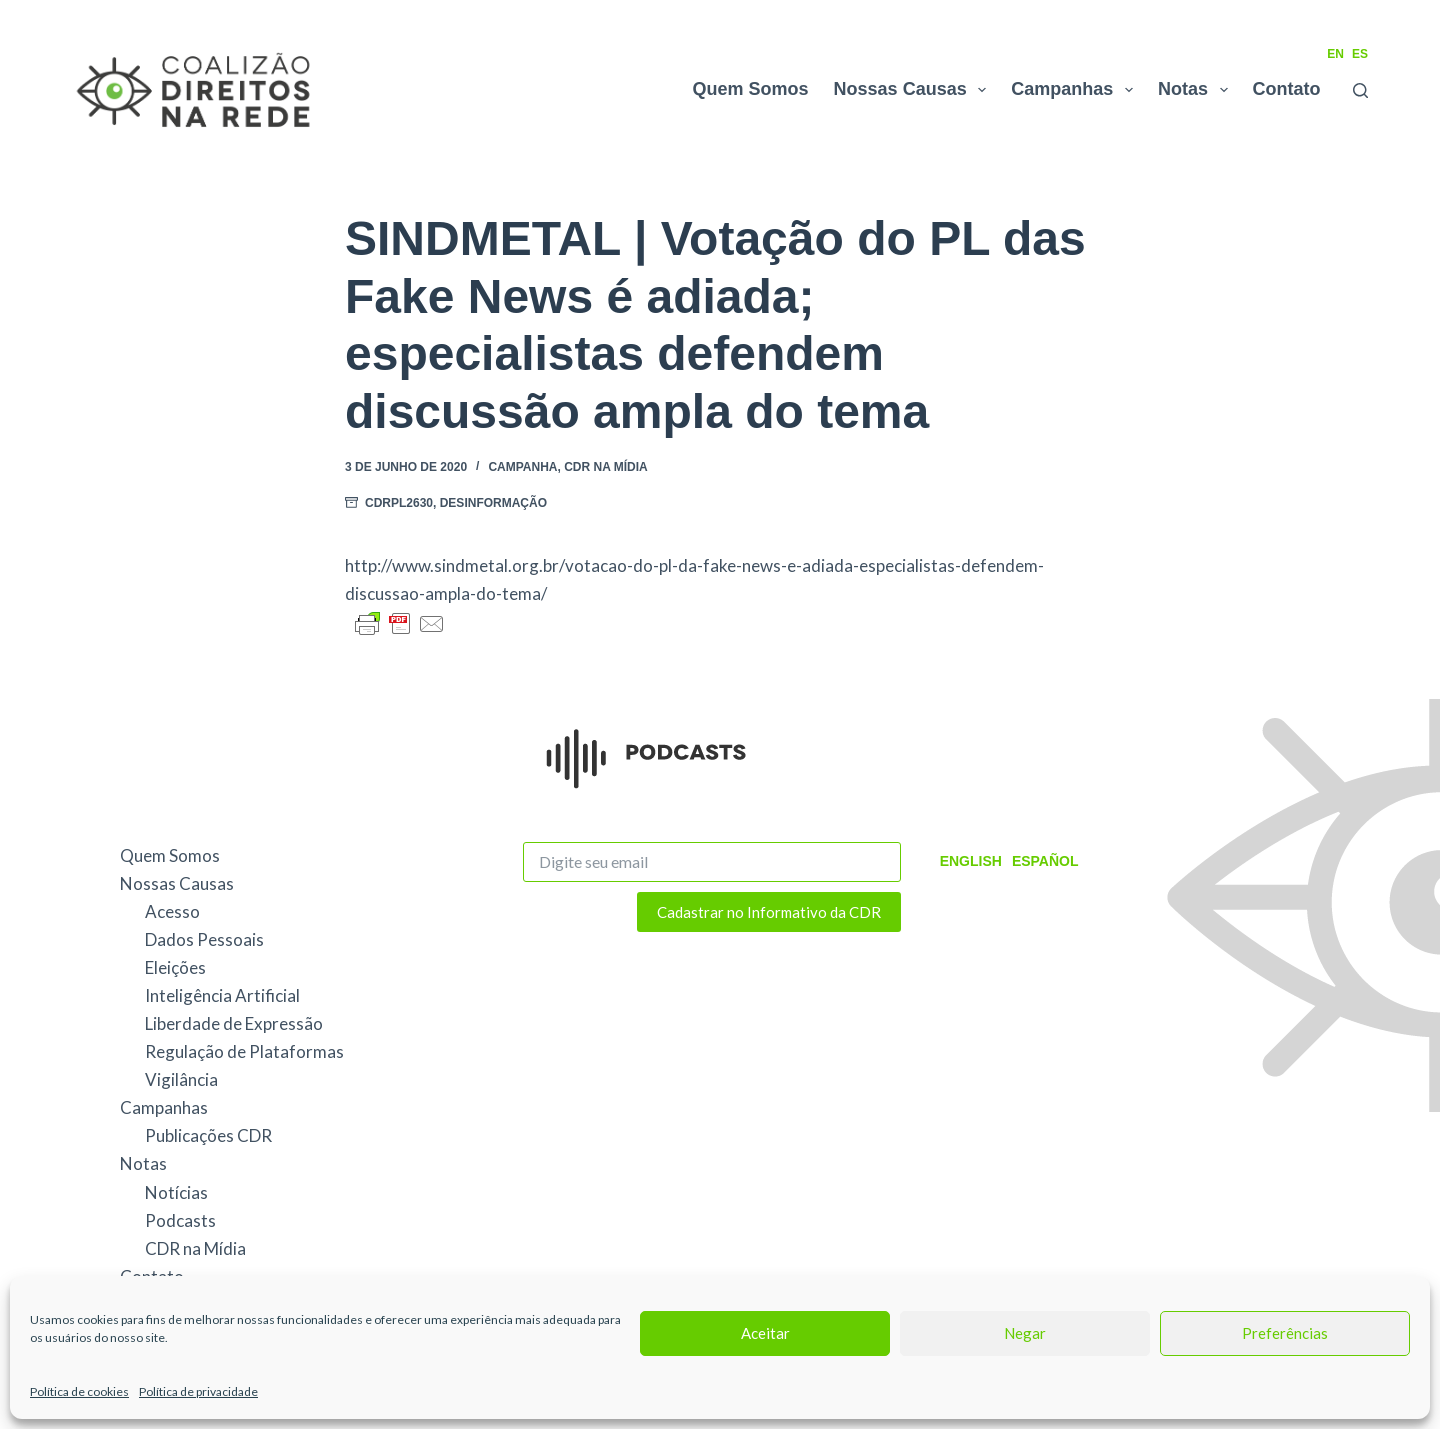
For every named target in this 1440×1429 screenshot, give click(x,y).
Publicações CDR (208, 1135)
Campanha (522, 467)
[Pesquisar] (1360, 90)
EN (1335, 54)
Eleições (175, 967)
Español (1045, 861)
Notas (1197, 90)
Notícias (176, 1192)
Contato (1287, 89)
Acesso (172, 911)
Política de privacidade (198, 1391)
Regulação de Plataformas (244, 1051)
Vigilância (181, 1079)
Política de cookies (79, 1391)
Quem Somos (751, 89)
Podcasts (180, 1220)
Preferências (1285, 1333)
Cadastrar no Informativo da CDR (769, 912)
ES (1360, 54)
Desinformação (493, 503)
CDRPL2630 (399, 503)
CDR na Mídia (606, 467)
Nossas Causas (914, 90)
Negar (1025, 1333)
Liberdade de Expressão (234, 1023)
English (971, 861)
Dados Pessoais (204, 939)
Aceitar (765, 1333)
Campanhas (1076, 90)
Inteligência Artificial (222, 995)
